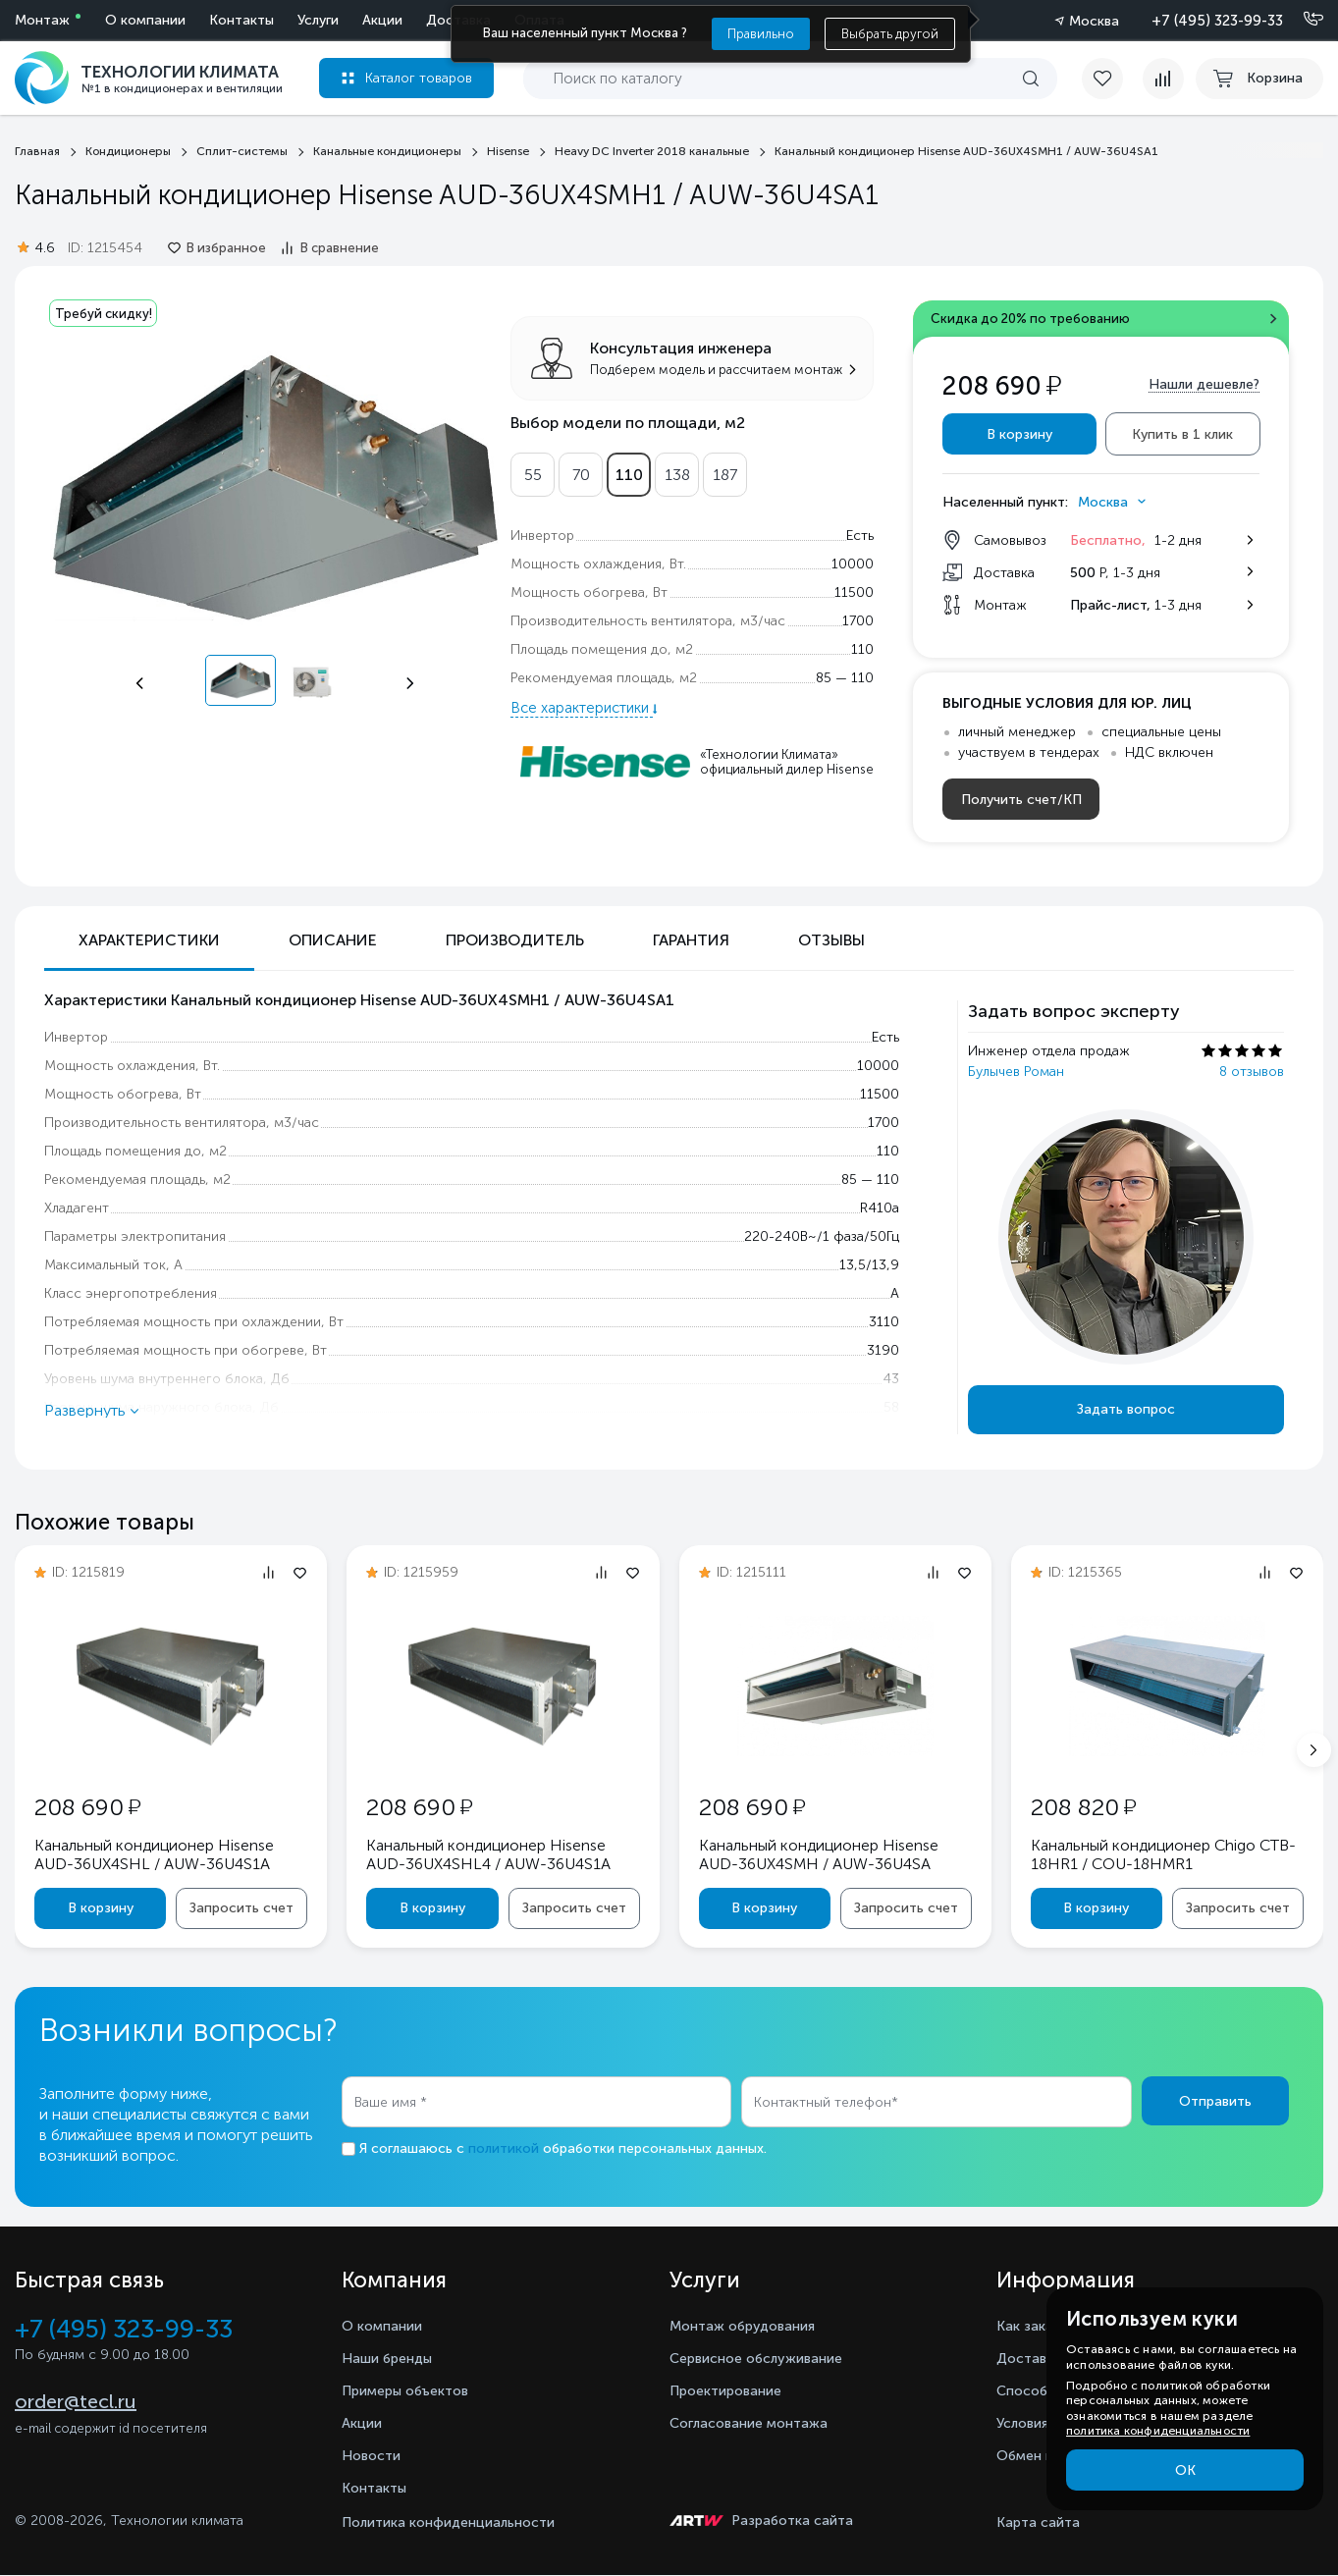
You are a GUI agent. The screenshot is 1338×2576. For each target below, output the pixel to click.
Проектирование (732, 2391)
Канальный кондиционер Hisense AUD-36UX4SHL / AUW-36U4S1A (159, 1853)
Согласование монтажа (758, 2423)
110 (629, 470)
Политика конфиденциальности (448, 2523)
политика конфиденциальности (1158, 2431)
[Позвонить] (1301, 19)
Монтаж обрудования (751, 2326)
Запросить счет (239, 1908)
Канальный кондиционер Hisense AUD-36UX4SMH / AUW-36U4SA (823, 1853)
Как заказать (1044, 2326)
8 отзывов (1251, 1072)
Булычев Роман (1016, 1072)
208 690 (92, 1806)
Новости (374, 2455)
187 (725, 470)
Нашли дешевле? (1204, 386)
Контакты (378, 2488)
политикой (503, 2150)
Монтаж (42, 20)
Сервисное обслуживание (767, 2358)
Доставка (266, 20)
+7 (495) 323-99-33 (1217, 20)
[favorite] (1104, 78)
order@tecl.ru (75, 2405)
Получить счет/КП (1021, 801)
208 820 (1088, 1806)
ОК (1185, 2470)
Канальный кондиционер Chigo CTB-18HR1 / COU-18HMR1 (1148, 1853)
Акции (190, 20)
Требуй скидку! (109, 313)
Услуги (125, 20)
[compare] (1155, 78)
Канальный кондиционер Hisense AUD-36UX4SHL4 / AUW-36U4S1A (493, 1853)
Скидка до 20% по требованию (1044, 320)
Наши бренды (393, 2358)
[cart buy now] (1259, 78)
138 (677, 470)
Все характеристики (581, 704)
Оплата (347, 20)
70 (581, 470)
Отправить (1215, 2103)
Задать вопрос (1126, 1411)
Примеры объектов (414, 2391)
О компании (436, 20)
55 (533, 470)
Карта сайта (1038, 2523)
